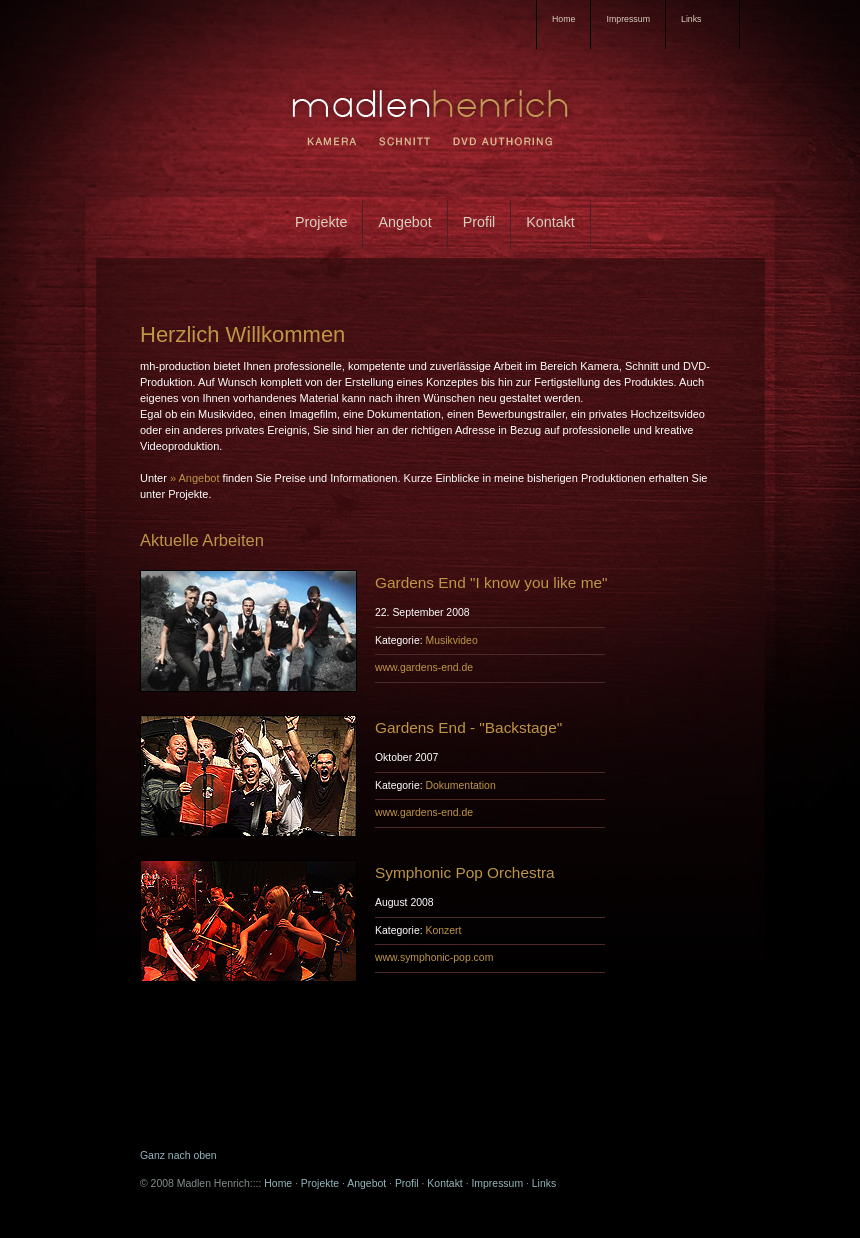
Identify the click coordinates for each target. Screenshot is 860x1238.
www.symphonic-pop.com (434, 957)
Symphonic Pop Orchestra (465, 872)
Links (544, 1183)
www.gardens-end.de (424, 667)
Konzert (443, 930)
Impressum (628, 19)
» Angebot (195, 478)
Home (563, 19)
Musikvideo (451, 640)
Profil (479, 222)
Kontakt (550, 222)
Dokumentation (460, 785)
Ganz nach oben (178, 1155)
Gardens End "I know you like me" (491, 582)
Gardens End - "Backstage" (468, 727)
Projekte (321, 222)
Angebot (404, 222)
